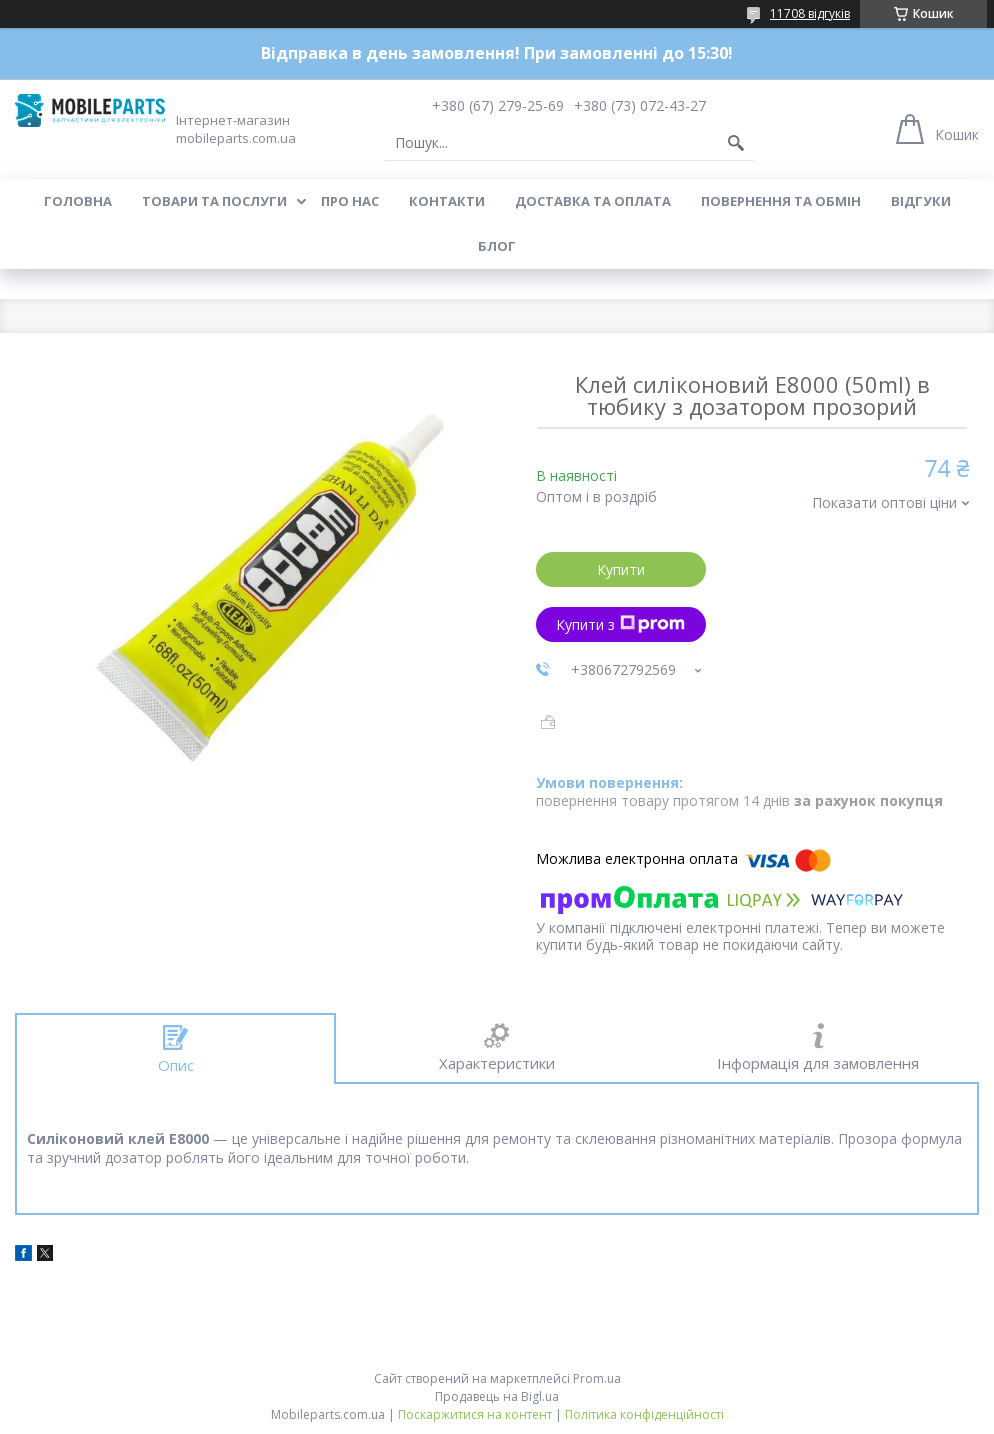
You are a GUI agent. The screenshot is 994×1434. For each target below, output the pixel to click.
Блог (497, 246)
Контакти (447, 201)
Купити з (620, 624)
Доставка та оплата (593, 201)
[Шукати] (736, 143)
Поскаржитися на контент (475, 1414)
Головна (78, 201)
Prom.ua (597, 1378)
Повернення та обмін (781, 201)
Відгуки (921, 201)
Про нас (350, 201)
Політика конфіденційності (644, 1414)
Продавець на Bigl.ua (497, 1396)
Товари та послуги (214, 201)
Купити (621, 569)
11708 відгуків (810, 13)
